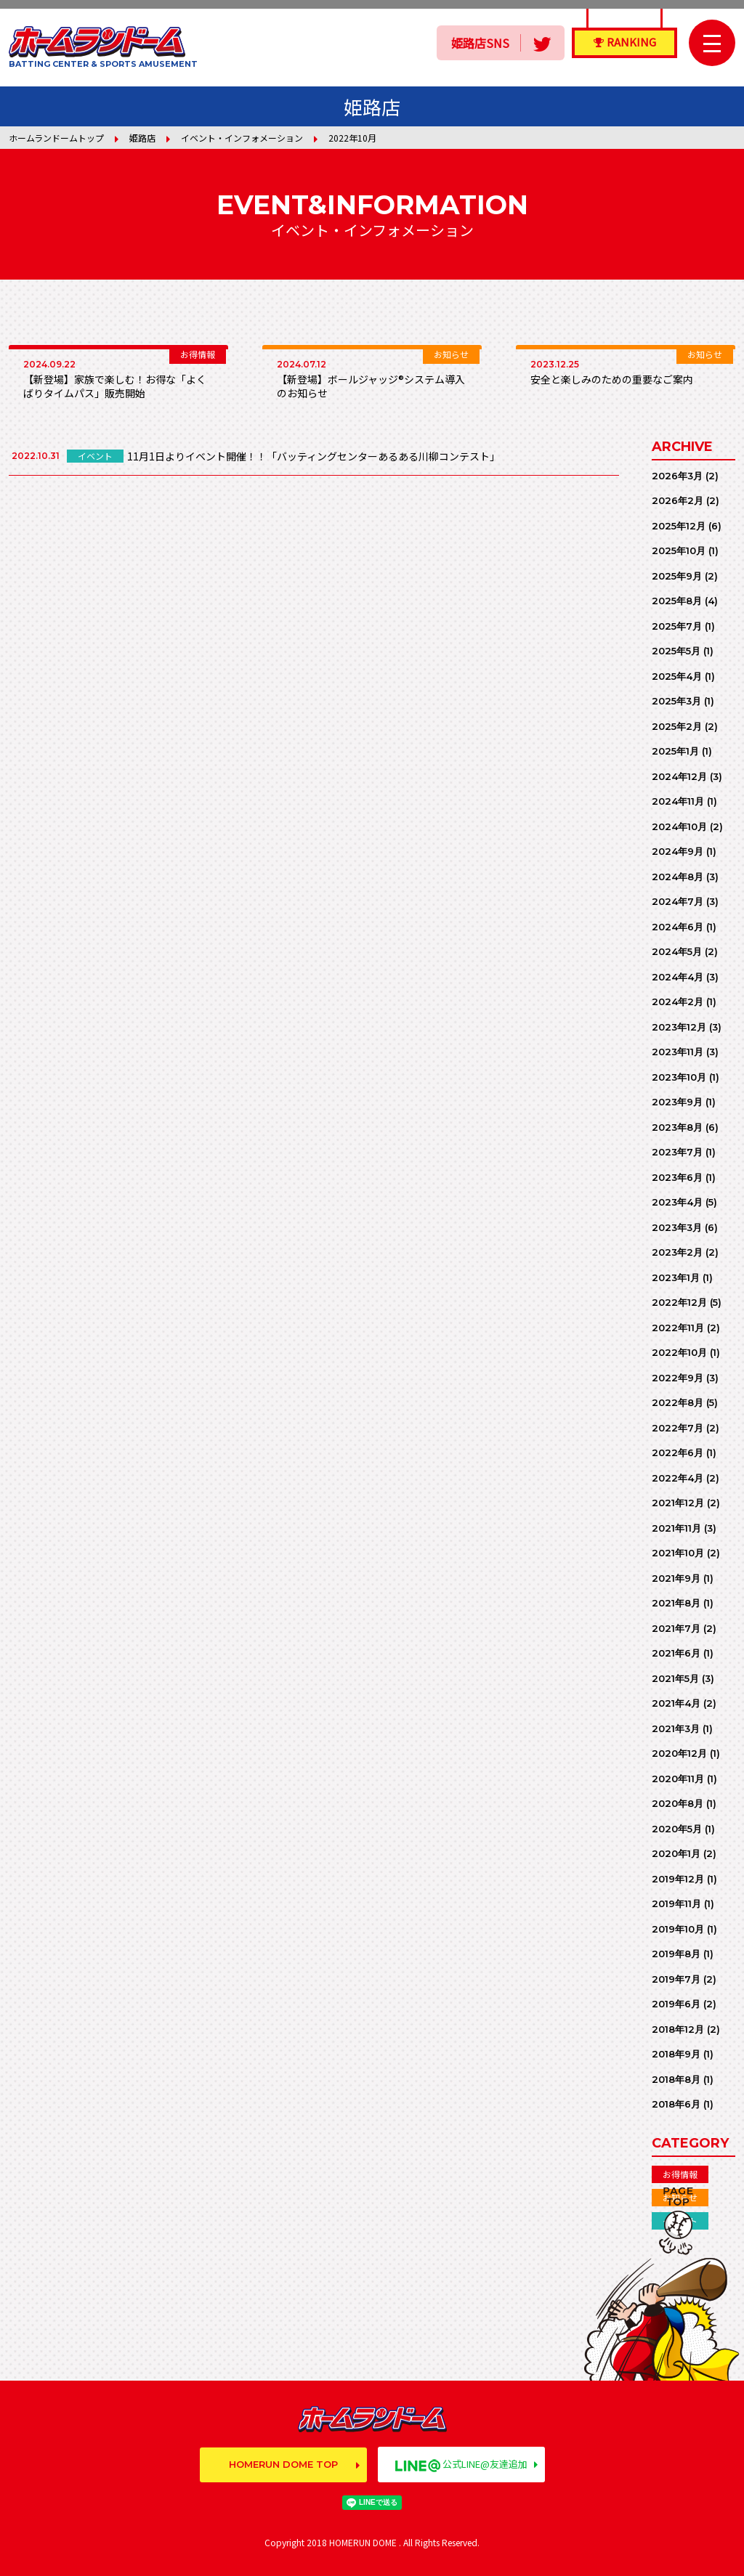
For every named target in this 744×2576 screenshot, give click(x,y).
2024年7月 (677, 901)
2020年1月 (676, 1853)
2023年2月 (677, 1252)
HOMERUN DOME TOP (283, 2464)
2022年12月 (679, 1302)
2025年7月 (677, 626)
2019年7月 (676, 1979)
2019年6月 (676, 2004)
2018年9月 (676, 2054)
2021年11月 (676, 1528)
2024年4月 (677, 977)
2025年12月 (678, 526)
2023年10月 (679, 1077)
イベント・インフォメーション (242, 137)
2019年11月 (676, 1903)
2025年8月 (677, 600)
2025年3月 (676, 701)
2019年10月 (678, 1929)
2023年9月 (677, 1102)
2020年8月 (677, 1803)
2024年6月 (677, 927)
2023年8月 (677, 1127)
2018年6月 (676, 2104)
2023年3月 (677, 1227)
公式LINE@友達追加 (461, 2464)
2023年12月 (679, 1027)
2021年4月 (676, 1703)
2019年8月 (676, 1953)
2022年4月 (677, 1478)
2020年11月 (678, 1778)
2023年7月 (677, 1152)
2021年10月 (678, 1553)
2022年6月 (677, 1452)
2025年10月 (678, 550)
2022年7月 (677, 1428)
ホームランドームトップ (56, 137)
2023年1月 (676, 1277)
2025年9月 (677, 576)
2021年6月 (676, 1653)
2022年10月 (679, 1352)
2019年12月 (678, 1879)
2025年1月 (675, 751)
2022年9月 (677, 1378)
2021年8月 (676, 1603)
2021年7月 (676, 1628)
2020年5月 (677, 1829)
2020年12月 (679, 1753)
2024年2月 (677, 1001)
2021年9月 (676, 1578)
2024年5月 (677, 951)
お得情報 (680, 2174)
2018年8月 (676, 2079)
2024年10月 (679, 826)
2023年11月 (677, 1051)
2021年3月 (676, 1728)
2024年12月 (679, 776)
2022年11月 (678, 1327)
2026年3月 (677, 476)
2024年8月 (677, 876)
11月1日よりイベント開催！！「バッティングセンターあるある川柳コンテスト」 (313, 456)
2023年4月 (677, 1202)
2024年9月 (677, 851)
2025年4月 (677, 676)
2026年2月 (677, 500)
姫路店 (142, 137)
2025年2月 (677, 726)
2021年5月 (675, 1678)
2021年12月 (678, 1502)
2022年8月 (677, 1402)
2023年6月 (677, 1177)
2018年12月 (678, 2029)
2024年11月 (678, 801)
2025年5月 (676, 651)
